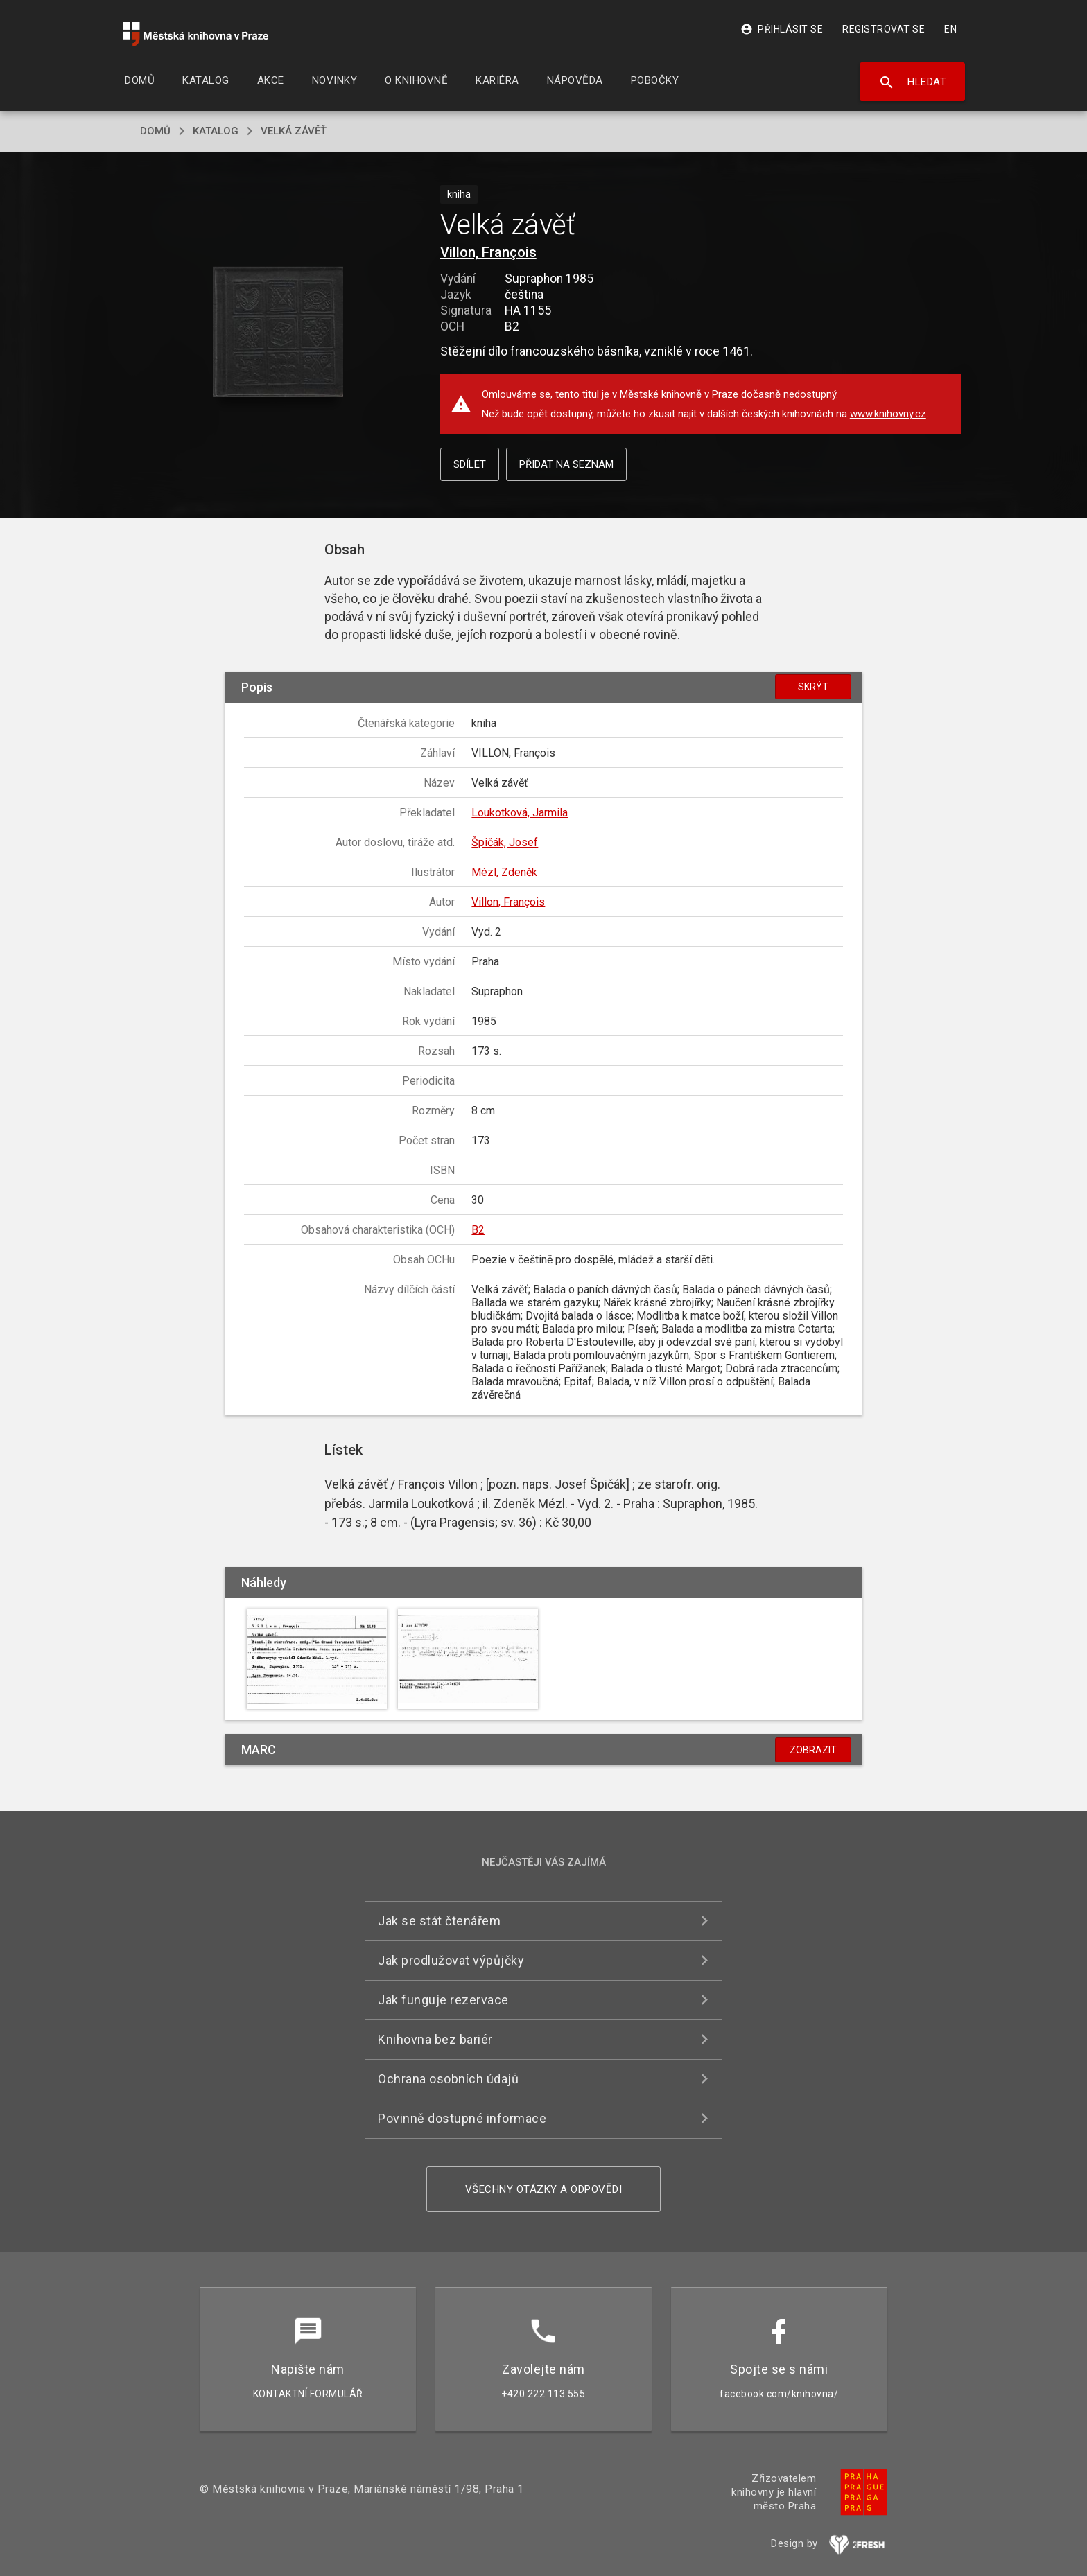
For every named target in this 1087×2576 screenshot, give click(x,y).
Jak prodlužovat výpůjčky (451, 1960)
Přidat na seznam (566, 464)
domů (155, 131)
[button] (278, 333)
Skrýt (813, 686)
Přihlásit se (781, 29)
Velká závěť (294, 131)
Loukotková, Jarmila (519, 812)
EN (950, 29)
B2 (478, 1229)
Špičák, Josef (504, 842)
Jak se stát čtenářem (439, 1920)
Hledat (912, 82)
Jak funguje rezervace (443, 1999)
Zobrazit (813, 1749)
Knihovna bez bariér (435, 2039)
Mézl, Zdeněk (504, 872)
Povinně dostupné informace (462, 2118)
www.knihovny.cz (888, 414)
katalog (215, 131)
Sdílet (469, 464)
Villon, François (488, 252)
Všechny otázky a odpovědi (544, 2189)
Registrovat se (883, 29)
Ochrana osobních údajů (448, 2078)
